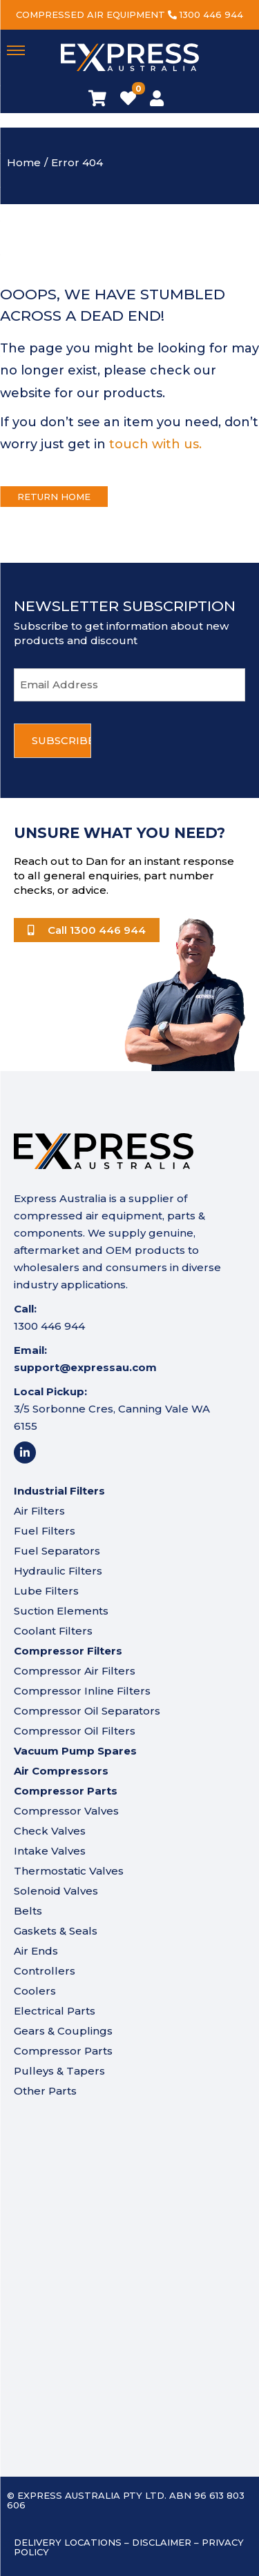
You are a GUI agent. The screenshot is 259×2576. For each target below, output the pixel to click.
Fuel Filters (44, 1530)
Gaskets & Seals (55, 1930)
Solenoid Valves (56, 1890)
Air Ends (36, 1950)
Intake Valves (50, 1850)
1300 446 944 (211, 14)
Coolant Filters (53, 1630)
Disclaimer (161, 2542)
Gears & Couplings (63, 2030)
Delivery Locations (68, 2542)
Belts (28, 1910)
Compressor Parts (63, 2050)
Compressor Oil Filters (74, 1730)
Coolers (35, 1990)
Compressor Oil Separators (87, 1710)
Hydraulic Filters (58, 1570)
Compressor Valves (66, 1810)
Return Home (53, 496)
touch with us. (155, 444)
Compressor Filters (68, 1650)
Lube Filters (46, 1590)
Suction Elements (61, 1610)
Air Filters (39, 1510)
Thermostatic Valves (69, 1870)
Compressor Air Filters (74, 1670)
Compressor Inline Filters (82, 1690)
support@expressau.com (85, 1367)
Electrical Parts (54, 2010)
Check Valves (50, 1830)
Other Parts (45, 2090)
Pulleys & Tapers (59, 2070)
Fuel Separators (57, 1550)
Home (24, 162)
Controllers (44, 1970)
